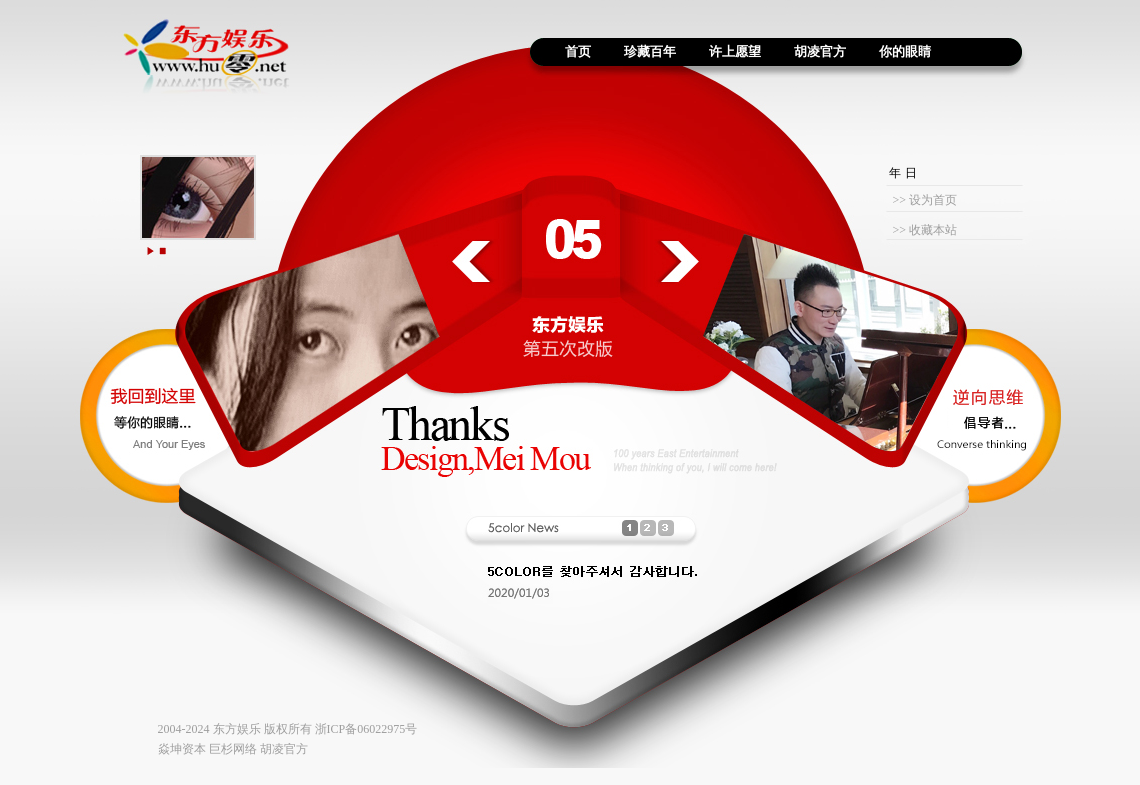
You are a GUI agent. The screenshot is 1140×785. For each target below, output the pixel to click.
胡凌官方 (820, 51)
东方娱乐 (237, 729)
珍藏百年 (650, 51)
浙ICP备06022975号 (366, 729)
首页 (571, 51)
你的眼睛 (905, 51)
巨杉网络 (233, 749)
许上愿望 (735, 51)
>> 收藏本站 (924, 230)
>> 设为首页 (924, 200)
